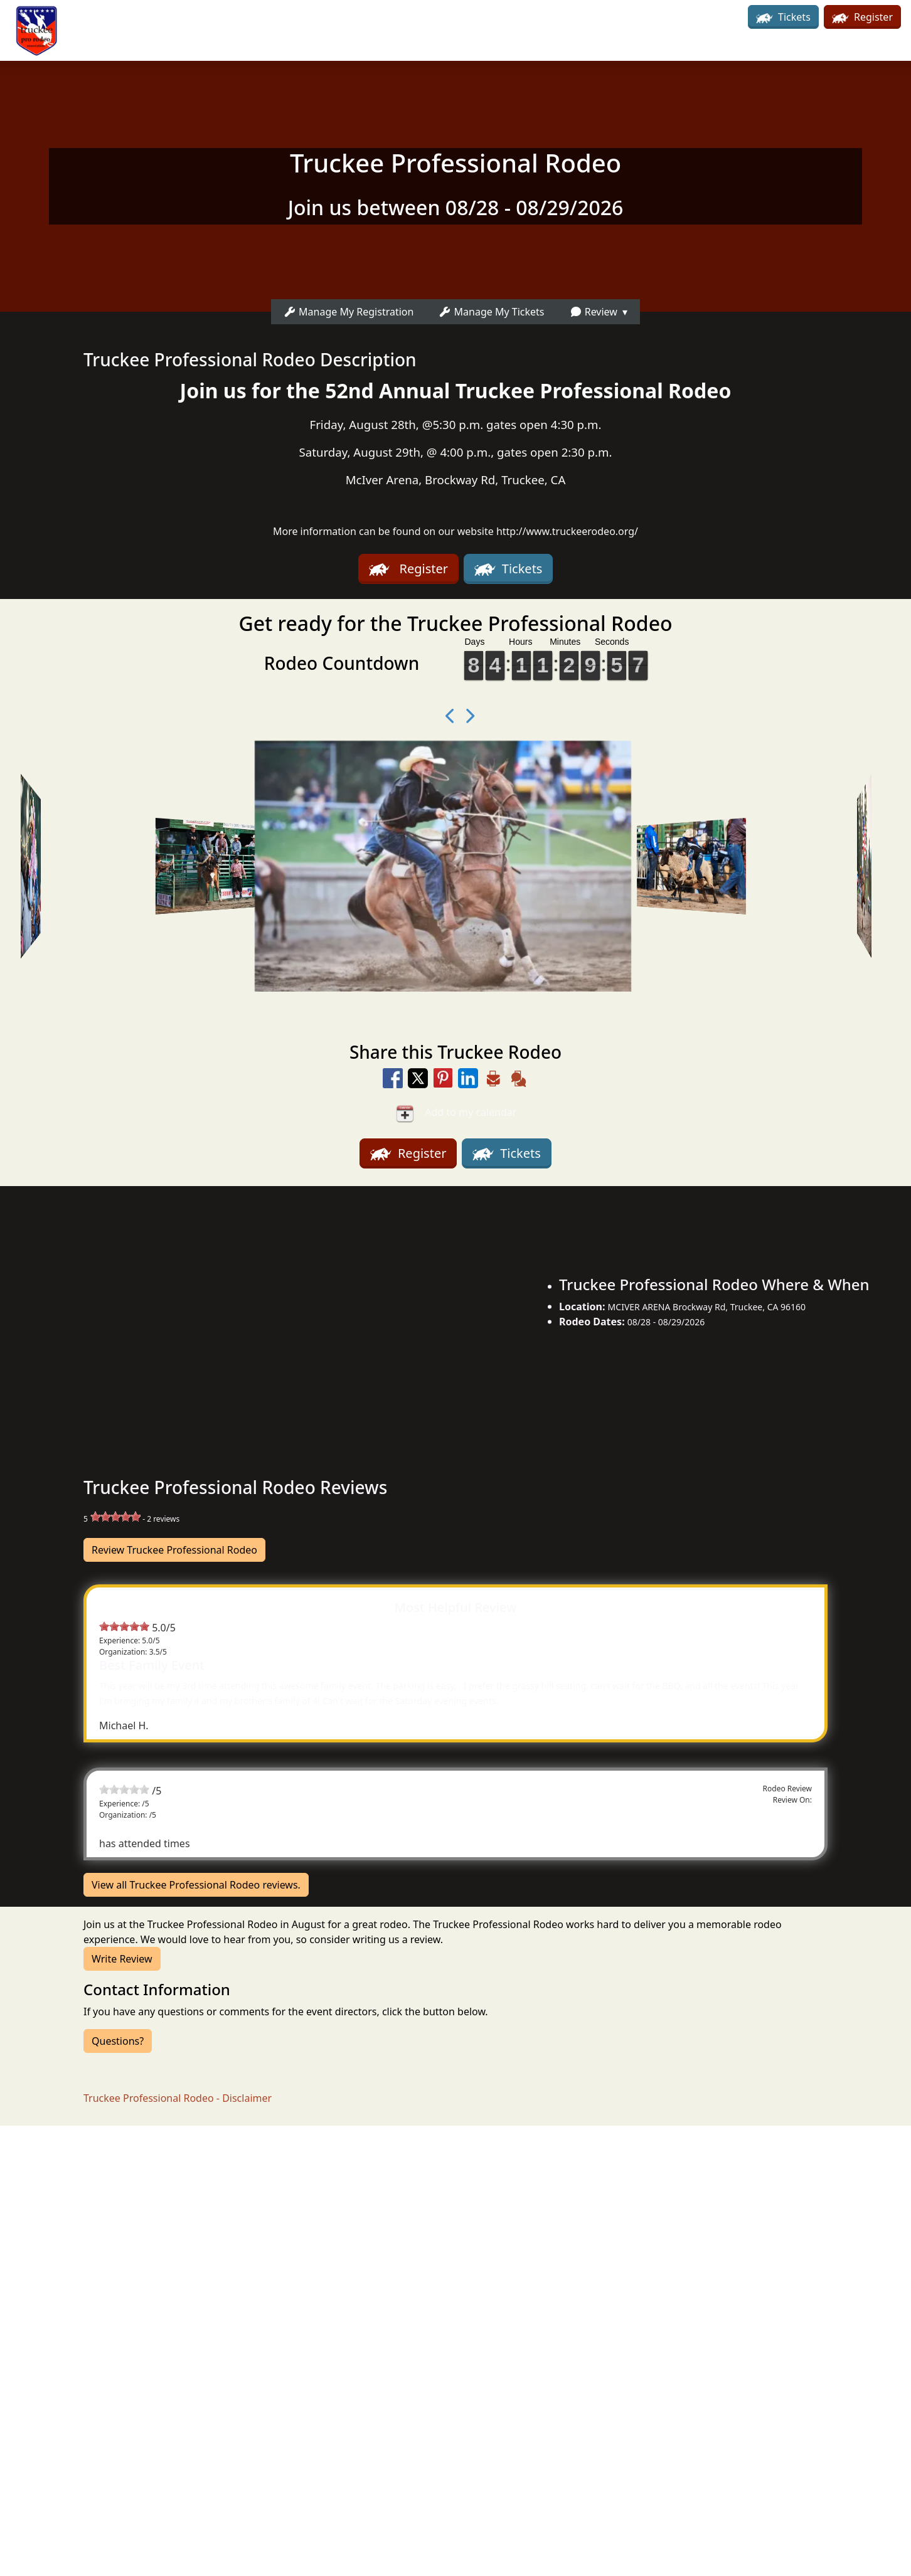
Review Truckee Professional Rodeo (174, 1550)
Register (862, 17)
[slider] (115, 1517)
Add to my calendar (456, 1113)
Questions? (118, 2041)
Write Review (122, 1959)
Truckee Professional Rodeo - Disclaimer (177, 2098)
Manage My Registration (349, 312)
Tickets (783, 17)
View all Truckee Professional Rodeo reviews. (196, 1885)
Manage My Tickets (491, 312)
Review (593, 312)
